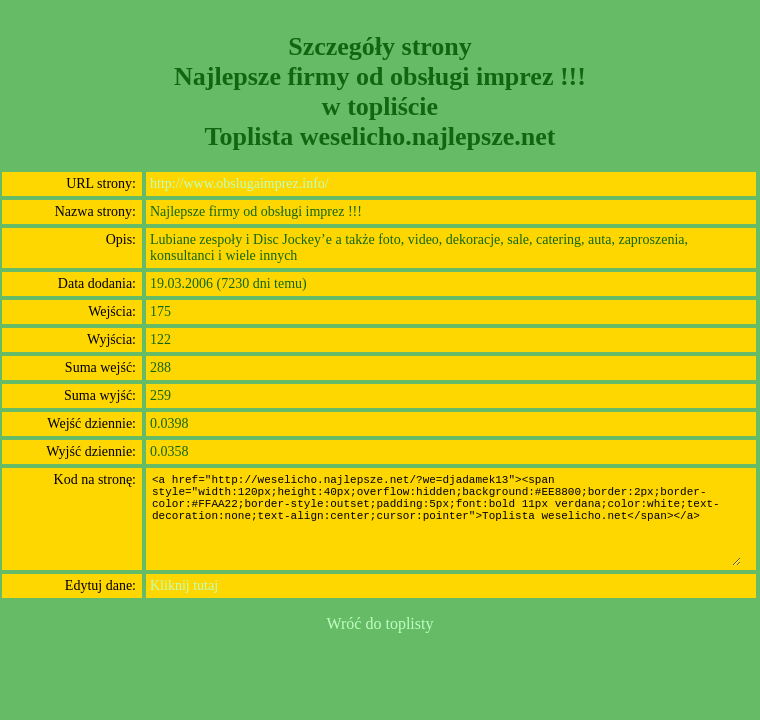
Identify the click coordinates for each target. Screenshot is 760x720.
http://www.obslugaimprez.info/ (239, 183)
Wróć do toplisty (380, 623)
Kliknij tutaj (184, 585)
